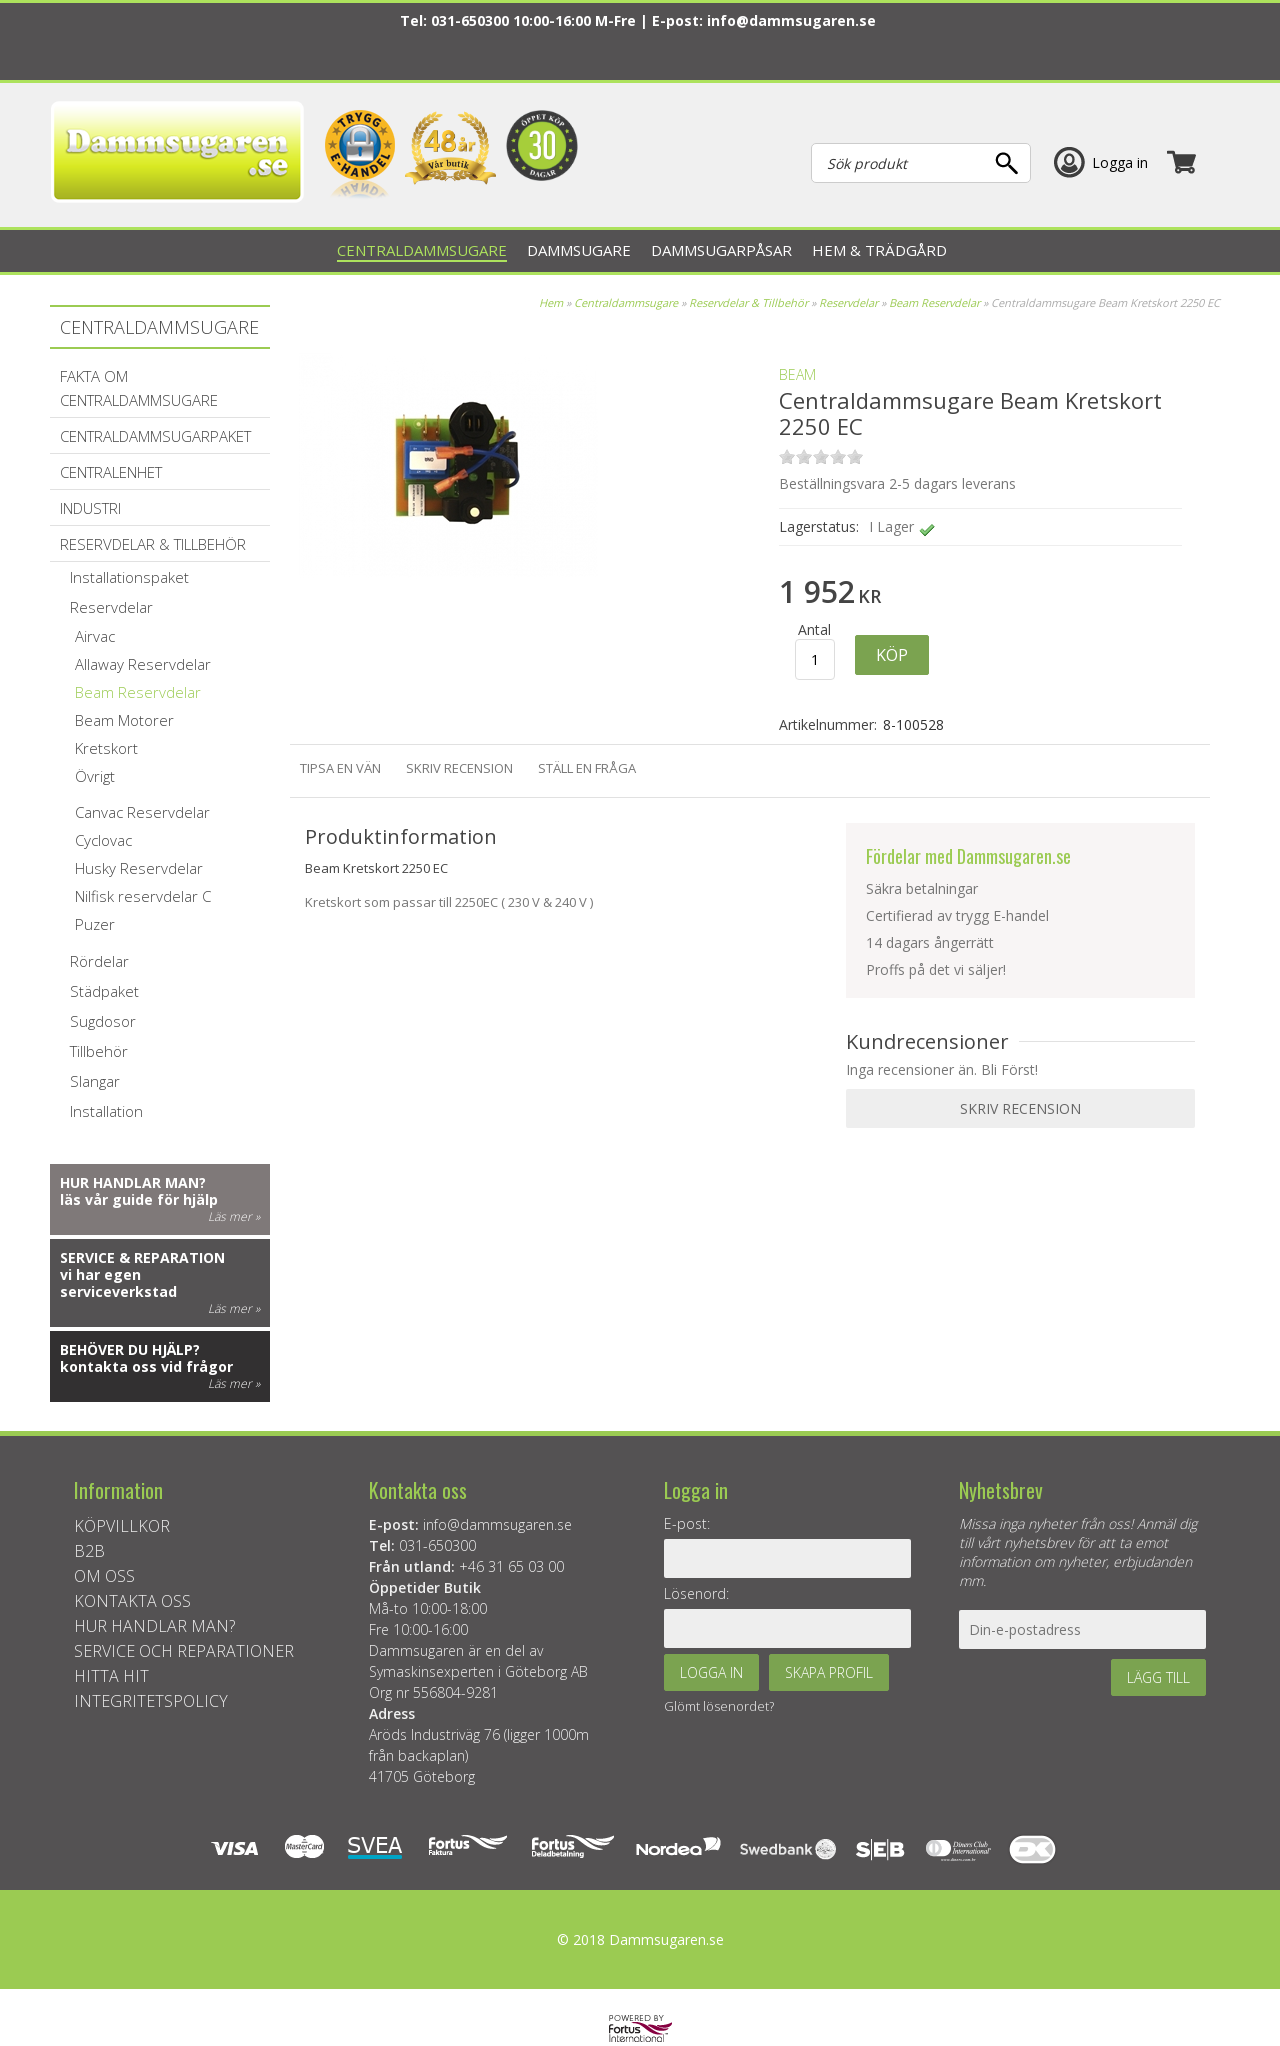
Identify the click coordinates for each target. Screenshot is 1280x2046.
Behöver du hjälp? (130, 1349)
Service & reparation (142, 1257)
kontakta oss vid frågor (146, 1366)
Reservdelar (850, 302)
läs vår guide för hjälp (139, 1199)
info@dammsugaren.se (791, 20)
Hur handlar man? (133, 1182)
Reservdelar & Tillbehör (748, 302)
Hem (551, 302)
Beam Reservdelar (934, 302)
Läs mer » (234, 1216)
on (787, 456)
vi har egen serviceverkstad (118, 1283)
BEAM (797, 374)
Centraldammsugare (626, 302)
